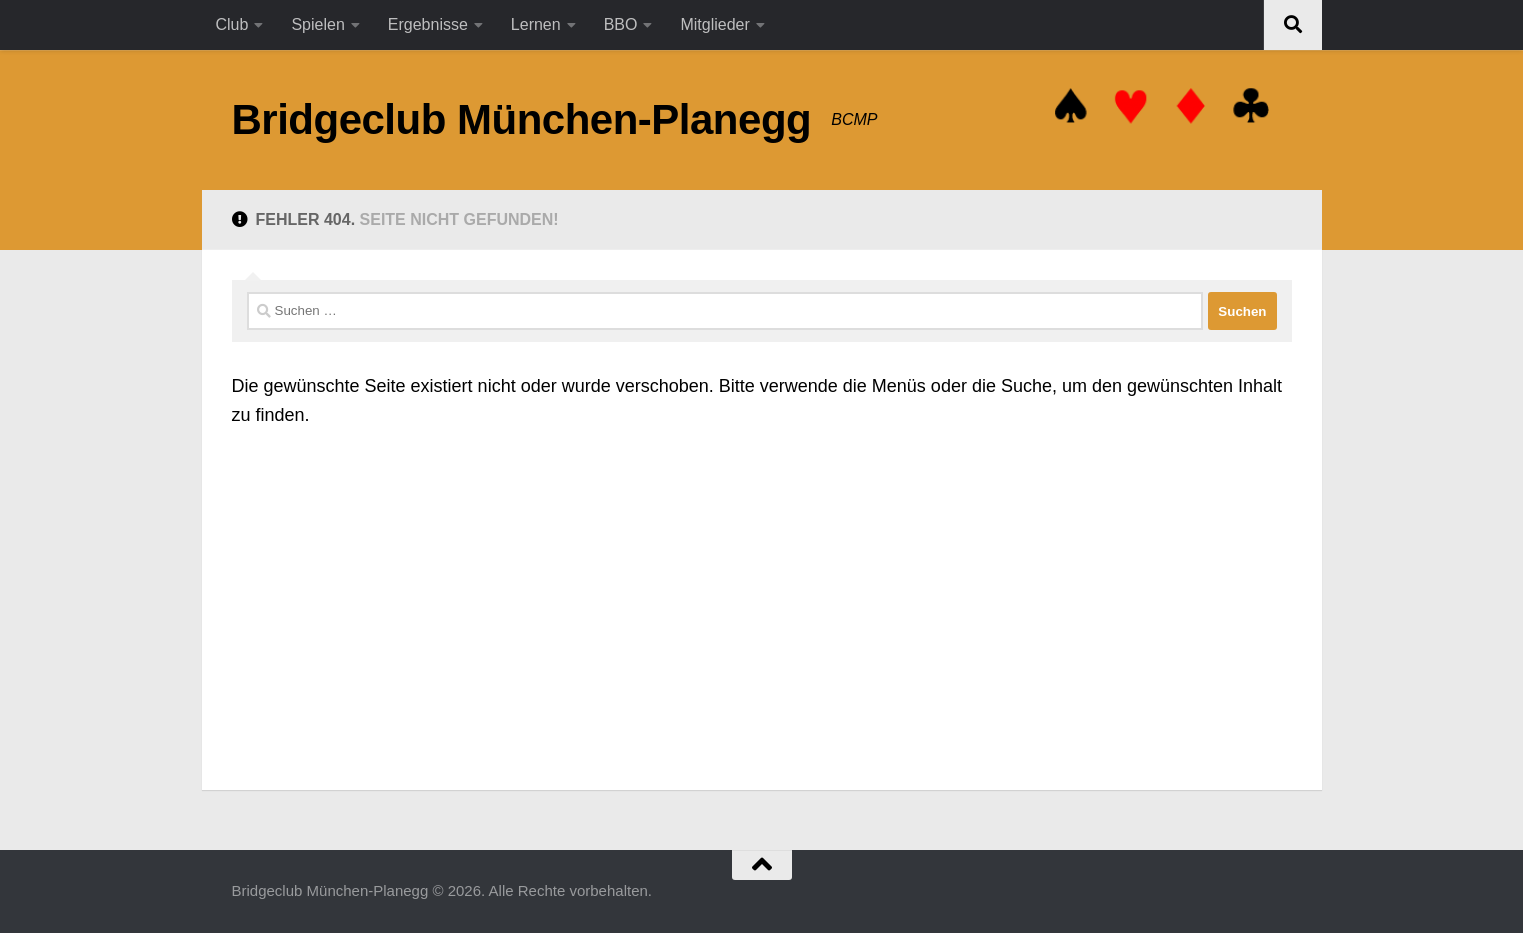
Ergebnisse (428, 24)
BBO (621, 24)
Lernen (536, 24)
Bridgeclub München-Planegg (522, 119)
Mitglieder (714, 24)
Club (232, 24)
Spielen (317, 24)
